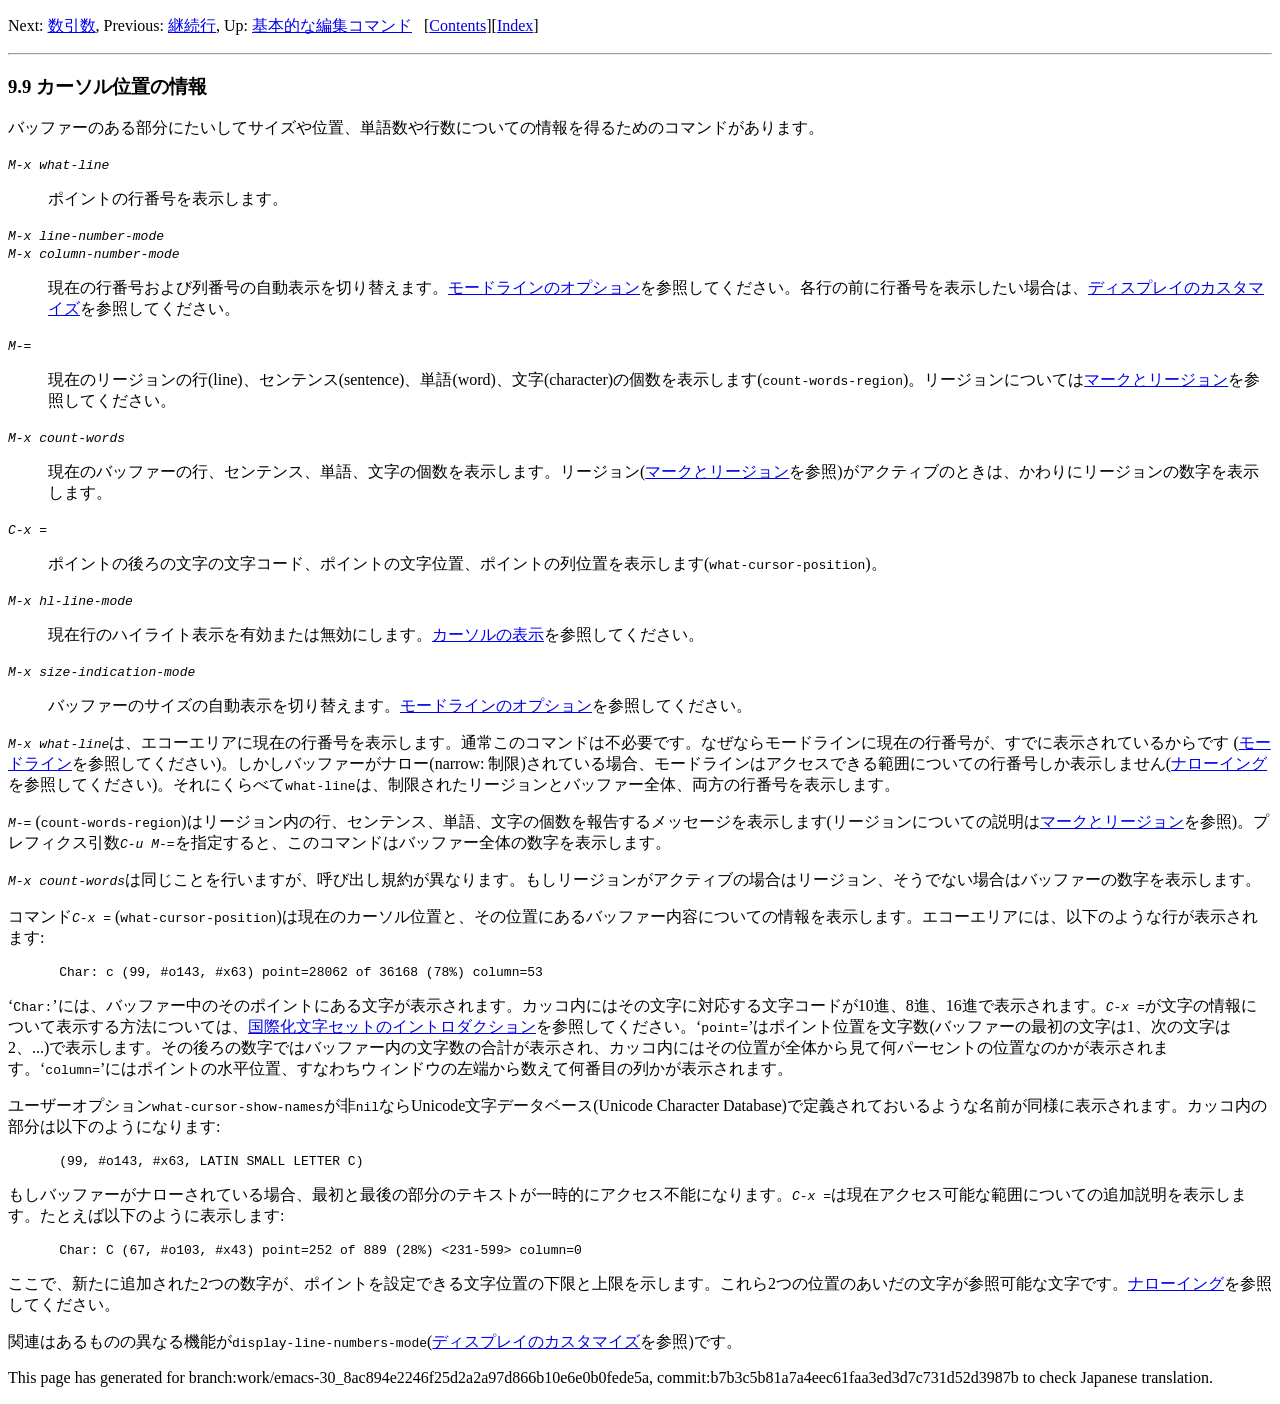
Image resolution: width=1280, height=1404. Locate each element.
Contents (457, 25)
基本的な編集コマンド (332, 25)
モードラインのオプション (544, 287)
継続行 (192, 25)
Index (515, 25)
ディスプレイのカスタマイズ (536, 1350)
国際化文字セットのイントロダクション (392, 1029)
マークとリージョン (1156, 379)
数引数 (72, 25)
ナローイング (1219, 763)
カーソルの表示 (488, 634)
